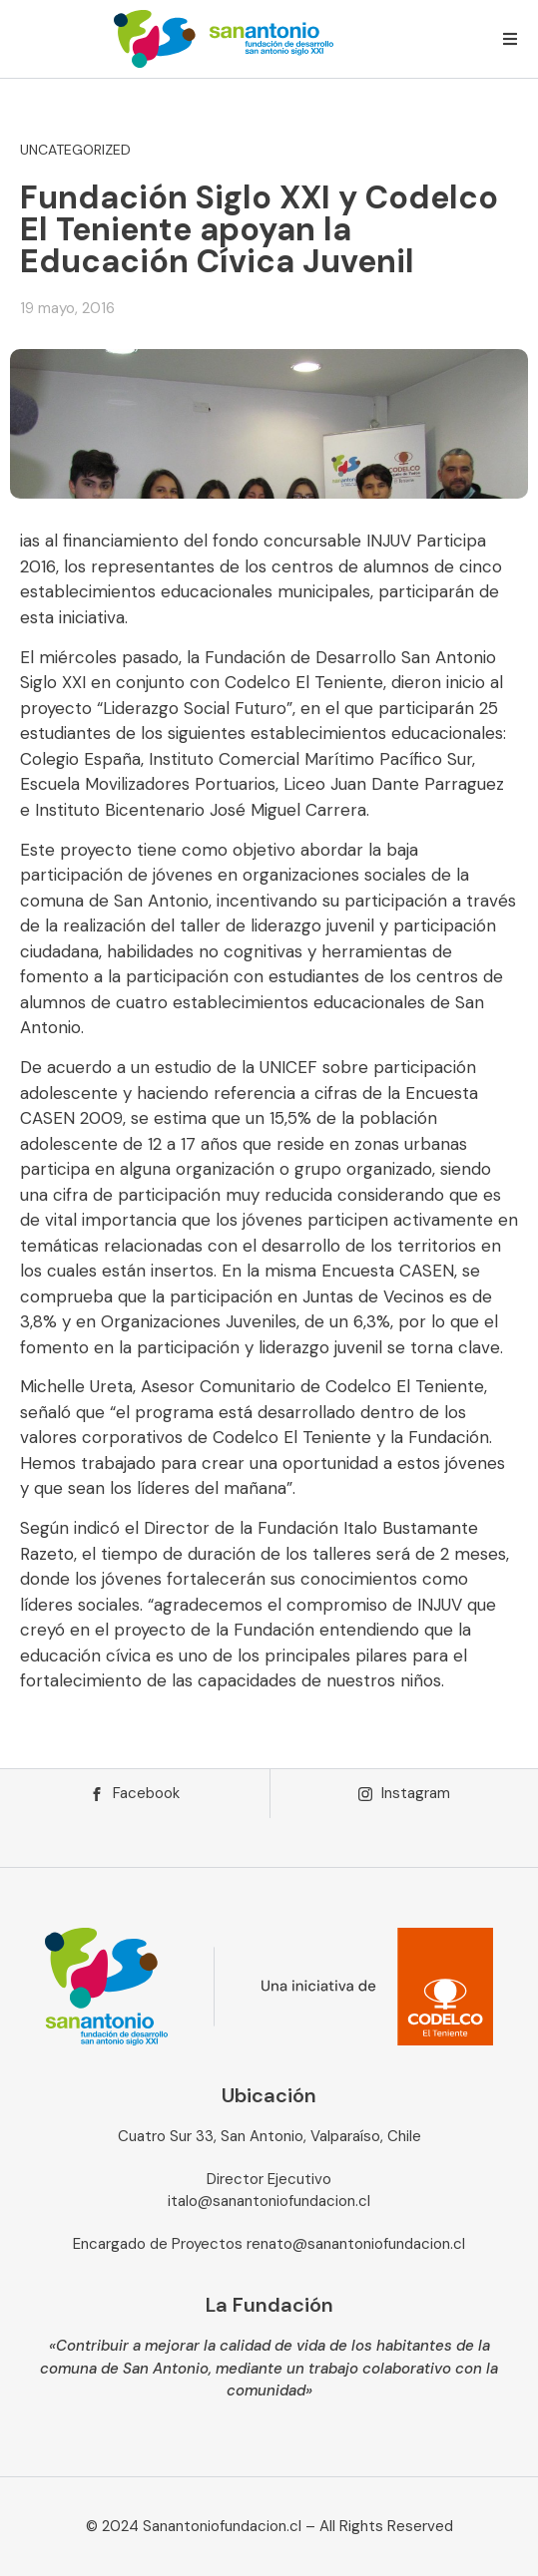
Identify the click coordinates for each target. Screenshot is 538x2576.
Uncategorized (75, 150)
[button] (510, 39)
